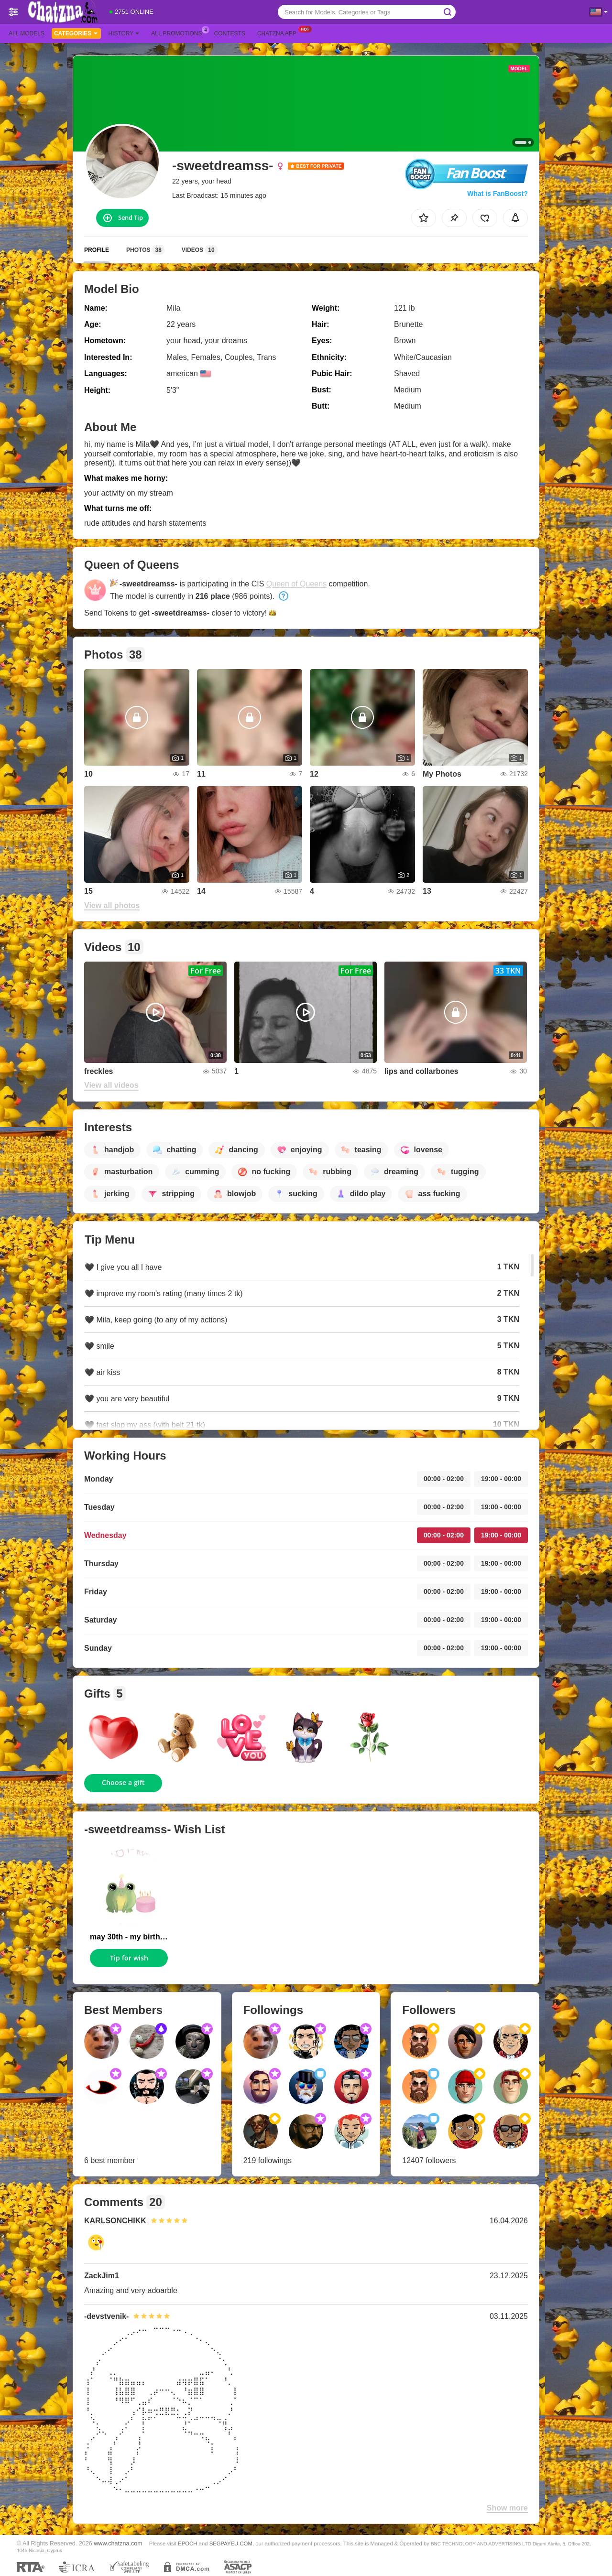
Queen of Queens (296, 584)
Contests (229, 33)
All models (26, 33)
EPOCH (187, 2543)
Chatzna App (279, 32)
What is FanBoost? (497, 193)
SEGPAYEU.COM (230, 2543)
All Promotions (179, 32)
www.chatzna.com (118, 2543)
